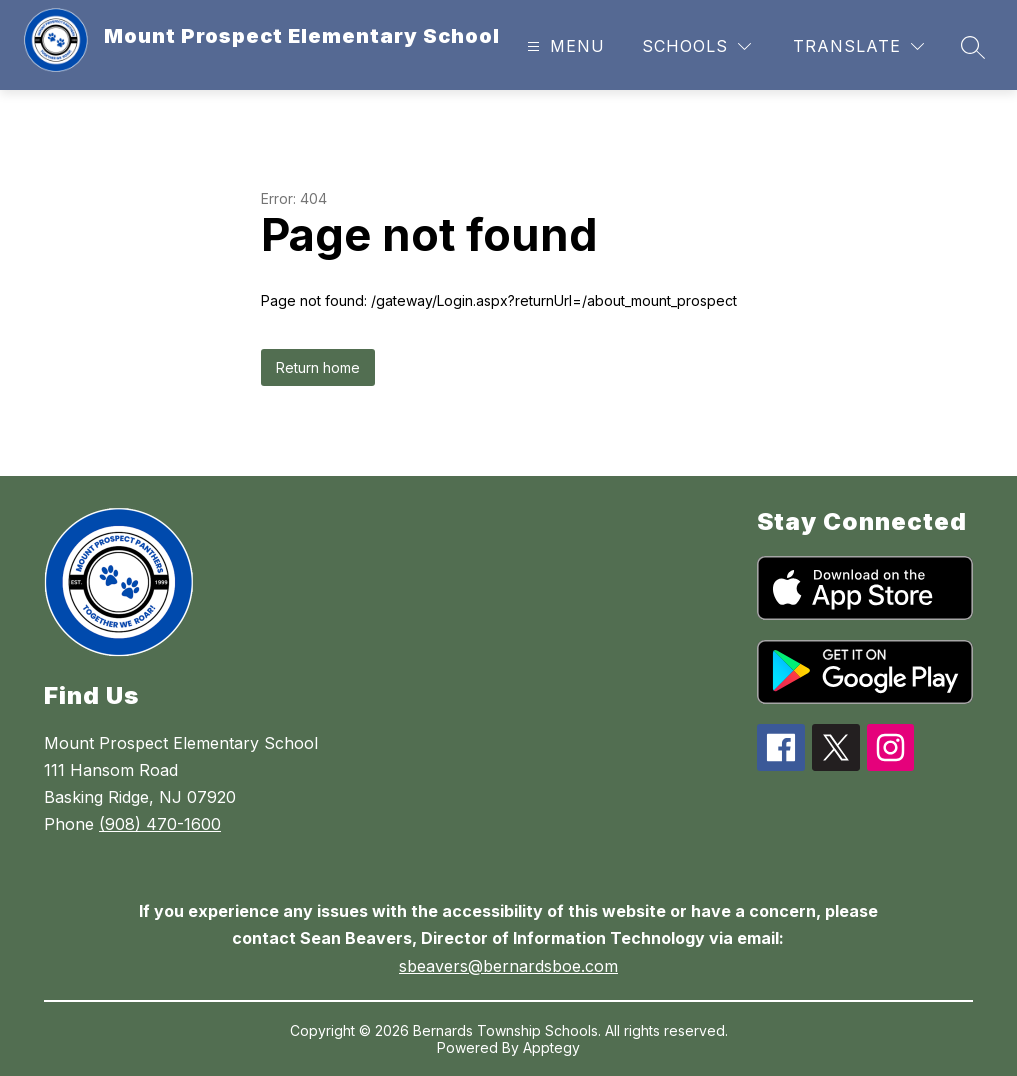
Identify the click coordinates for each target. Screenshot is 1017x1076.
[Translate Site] (858, 46)
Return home (318, 367)
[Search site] (973, 47)
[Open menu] (563, 46)
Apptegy (551, 1047)
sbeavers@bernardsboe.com (508, 966)
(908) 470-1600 (160, 824)
